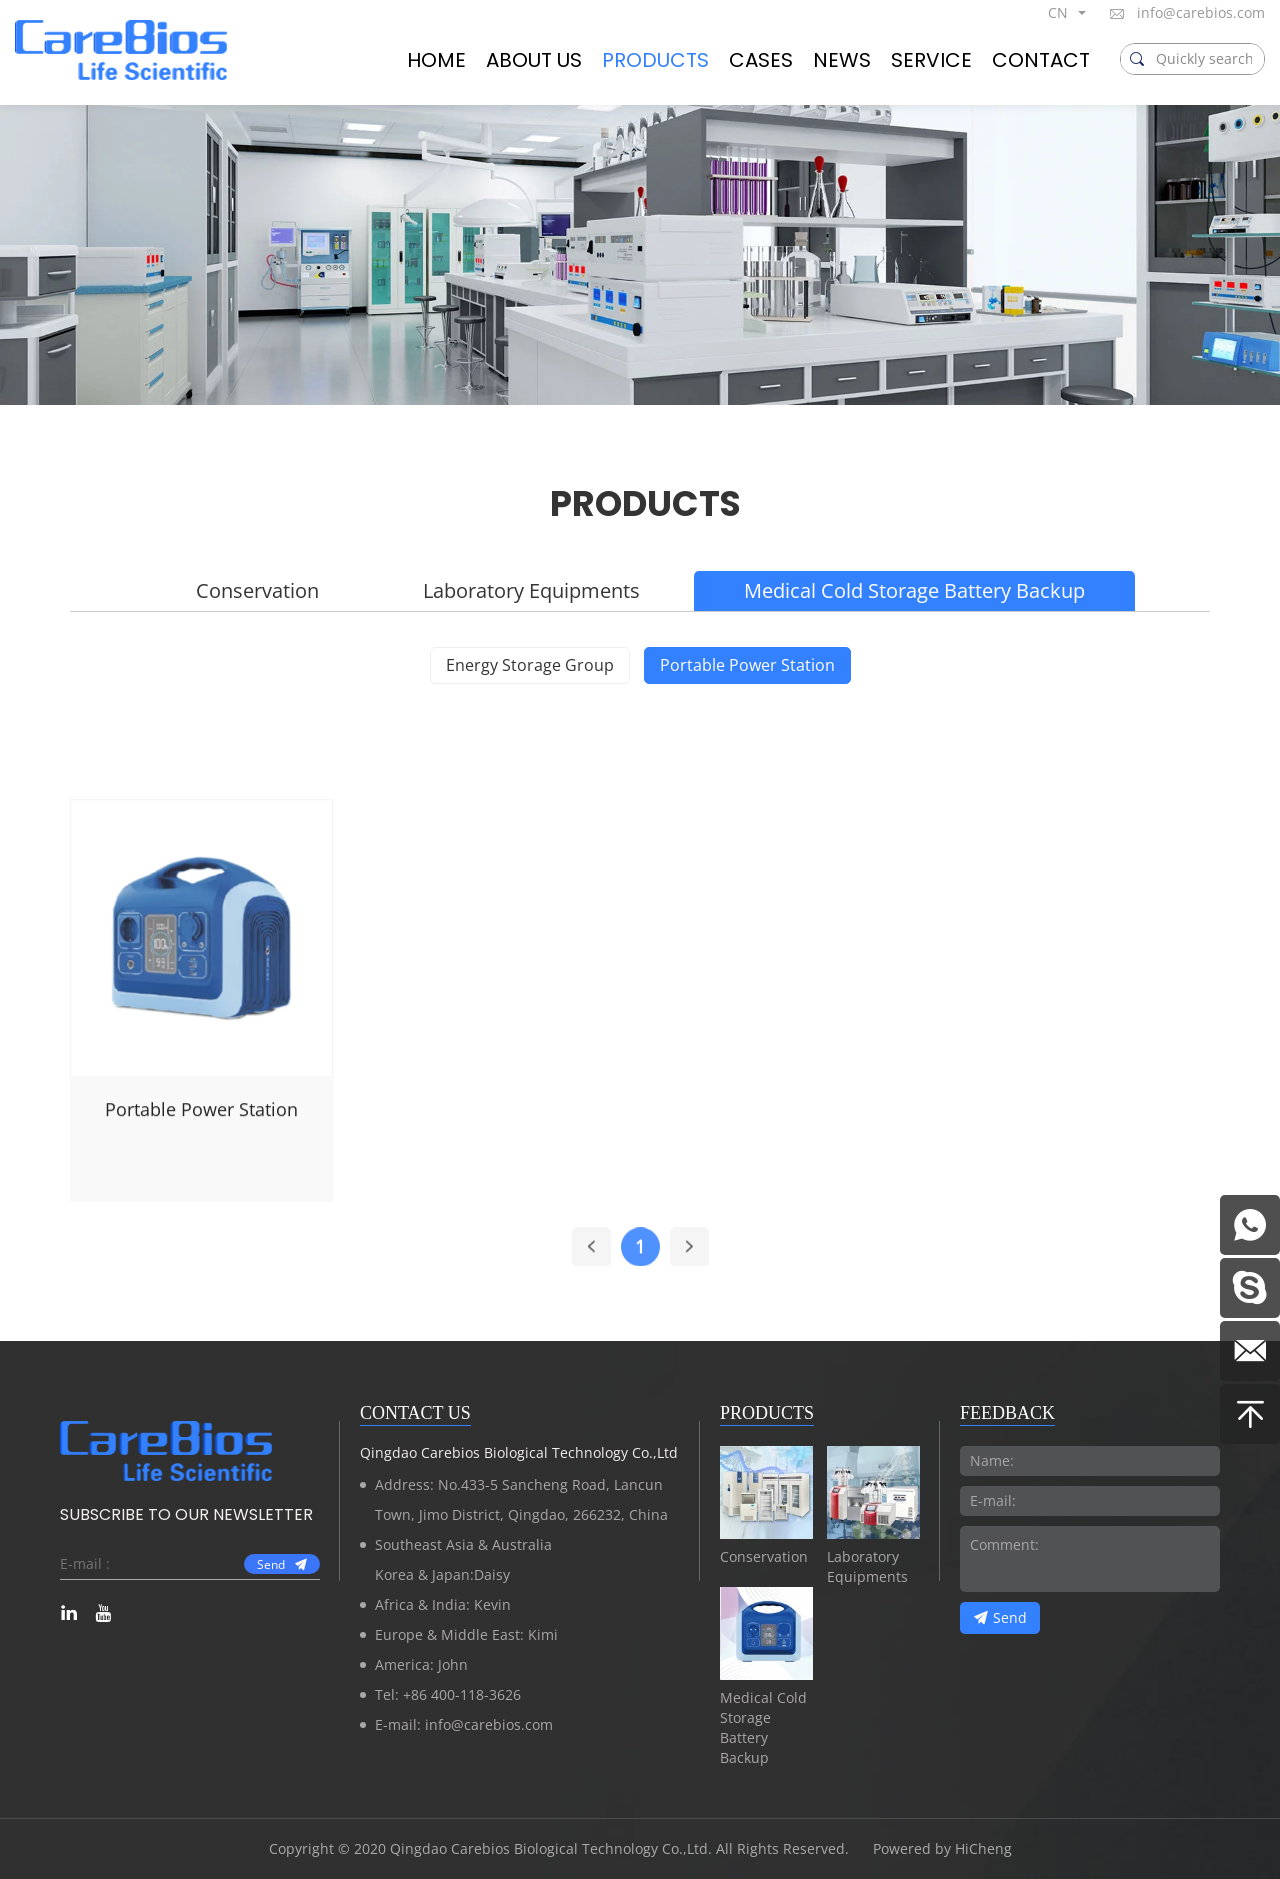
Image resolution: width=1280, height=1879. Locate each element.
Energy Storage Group (530, 665)
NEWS (842, 60)
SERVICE (931, 60)
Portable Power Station (747, 665)
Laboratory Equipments (531, 590)
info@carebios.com (1201, 12)
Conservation (257, 590)
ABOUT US (534, 60)
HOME (436, 60)
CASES (761, 60)
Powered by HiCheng (942, 1848)
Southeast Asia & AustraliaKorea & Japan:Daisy (463, 1559)
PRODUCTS (655, 60)
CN (1058, 12)
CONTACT (1041, 60)
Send (271, 1564)
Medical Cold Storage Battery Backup (914, 590)
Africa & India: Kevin (443, 1604)
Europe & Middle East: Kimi (466, 1634)
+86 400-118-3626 (462, 1694)
